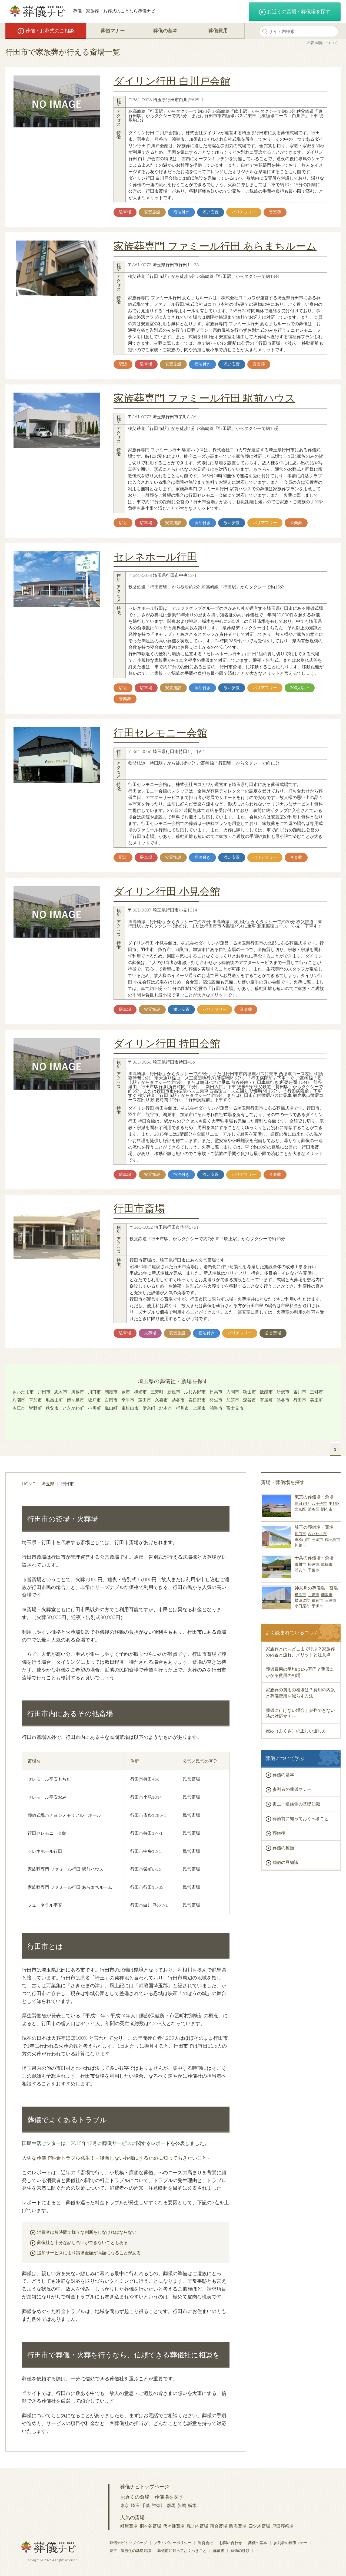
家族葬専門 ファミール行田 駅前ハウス (204, 398)
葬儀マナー (113, 30)
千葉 (145, 2505)
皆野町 (35, 1407)
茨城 (181, 2505)
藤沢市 (326, 1594)
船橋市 (326, 1564)
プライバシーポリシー (172, 2542)
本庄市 (18, 1407)
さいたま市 (23, 1391)
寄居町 (266, 1399)
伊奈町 (148, 1407)
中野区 (334, 1503)
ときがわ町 (73, 1407)
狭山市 (249, 1391)
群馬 (171, 2505)
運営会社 (205, 2542)
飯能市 (266, 1391)
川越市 (77, 1391)
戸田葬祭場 (283, 2525)
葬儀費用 (218, 30)
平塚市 (317, 1606)
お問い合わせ (230, 2542)
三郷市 (316, 1391)
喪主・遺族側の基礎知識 (296, 1803)
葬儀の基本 (165, 30)
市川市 (300, 1564)
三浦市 (330, 1600)
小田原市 (302, 1606)
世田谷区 (302, 1503)
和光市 (140, 1391)
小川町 (94, 1407)
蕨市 (125, 1391)
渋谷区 (313, 1509)
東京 (124, 2505)
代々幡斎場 (174, 2525)
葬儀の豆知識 (285, 1862)
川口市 (94, 1391)
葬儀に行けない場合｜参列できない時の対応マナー (300, 1713)
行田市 (299, 1399)
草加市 (35, 1399)
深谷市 (249, 1399)
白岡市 (111, 1399)
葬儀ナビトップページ (144, 2486)
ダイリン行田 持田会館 (167, 1043)
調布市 (326, 1509)
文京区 (300, 1509)
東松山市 (130, 1407)
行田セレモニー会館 (160, 732)
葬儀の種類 (283, 1847)
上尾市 (199, 1407)
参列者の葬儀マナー (291, 1789)
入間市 (232, 1391)
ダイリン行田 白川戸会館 (172, 80)
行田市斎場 (139, 1208)
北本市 (165, 1407)
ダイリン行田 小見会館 (167, 891)
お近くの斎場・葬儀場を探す (294, 11)
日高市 (215, 1391)
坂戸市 (94, 1399)
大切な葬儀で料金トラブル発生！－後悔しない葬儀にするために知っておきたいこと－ (117, 2158)
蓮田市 (144, 1399)
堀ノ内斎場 (197, 2525)
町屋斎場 (129, 2525)
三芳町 (157, 1391)
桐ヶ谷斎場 (150, 2525)
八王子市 (319, 1503)
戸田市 (44, 1391)
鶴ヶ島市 (75, 1399)
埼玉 (135, 2505)
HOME (28, 1483)
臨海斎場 (238, 2525)
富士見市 (235, 1407)
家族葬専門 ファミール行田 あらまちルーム (215, 245)
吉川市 (299, 1391)
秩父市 (52, 1407)
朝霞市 (111, 1391)
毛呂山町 (54, 1399)
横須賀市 (302, 1600)
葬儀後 (278, 1832)
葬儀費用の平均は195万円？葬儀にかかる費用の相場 (300, 1671)
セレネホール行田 (155, 556)
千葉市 (313, 1570)
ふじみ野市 (195, 1391)
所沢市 (283, 1391)
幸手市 (127, 1399)
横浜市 (300, 1594)
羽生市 (215, 1399)
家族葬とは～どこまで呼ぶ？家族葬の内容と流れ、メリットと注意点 (300, 1651)
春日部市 (197, 1399)
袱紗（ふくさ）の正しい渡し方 (296, 1730)
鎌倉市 (317, 1600)
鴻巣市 (215, 1407)
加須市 (232, 1399)
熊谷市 (283, 1399)
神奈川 (158, 2505)
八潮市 (18, 1399)
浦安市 (300, 1570)
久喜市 (161, 1399)
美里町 (316, 1399)
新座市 (173, 1391)
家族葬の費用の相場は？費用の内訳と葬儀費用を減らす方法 (300, 1692)
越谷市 (178, 1399)
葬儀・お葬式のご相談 (46, 31)
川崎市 (313, 1594)
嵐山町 (111, 1407)
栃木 (192, 2505)
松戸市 (313, 1564)
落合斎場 (218, 2525)
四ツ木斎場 (259, 2525)
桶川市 (182, 1407)
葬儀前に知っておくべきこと (300, 1818)
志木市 (60, 1391)
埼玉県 (47, 1483)
